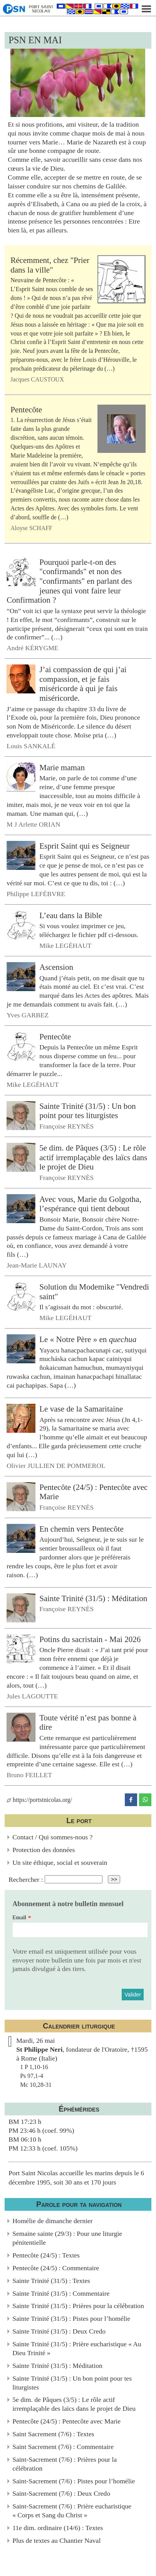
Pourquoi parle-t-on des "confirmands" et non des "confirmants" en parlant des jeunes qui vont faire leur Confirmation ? (69, 581)
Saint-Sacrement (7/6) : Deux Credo (61, 2493)
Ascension (56, 967)
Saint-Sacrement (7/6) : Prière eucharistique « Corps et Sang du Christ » (71, 2510)
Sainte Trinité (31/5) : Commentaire (60, 2293)
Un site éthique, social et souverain (59, 1862)
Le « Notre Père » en (87, 1339)
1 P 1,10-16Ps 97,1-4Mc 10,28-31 (36, 2076)
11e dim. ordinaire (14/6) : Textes (57, 2528)
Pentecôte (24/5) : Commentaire (55, 2268)
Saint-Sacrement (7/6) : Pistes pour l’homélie (73, 2481)
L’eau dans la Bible (70, 915)
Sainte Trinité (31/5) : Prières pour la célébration (78, 2306)
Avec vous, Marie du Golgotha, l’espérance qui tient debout (90, 1203)
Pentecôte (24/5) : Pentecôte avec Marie (66, 2421)
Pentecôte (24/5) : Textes (46, 2255)
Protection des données (43, 1850)
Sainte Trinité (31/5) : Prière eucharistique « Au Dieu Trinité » (76, 2348)
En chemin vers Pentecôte (81, 1529)
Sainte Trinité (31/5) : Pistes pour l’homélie (71, 2318)
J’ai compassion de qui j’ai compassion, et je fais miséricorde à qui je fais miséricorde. (82, 684)
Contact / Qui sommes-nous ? (52, 1837)
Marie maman (62, 767)
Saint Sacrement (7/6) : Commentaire (63, 2447)
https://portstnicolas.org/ (39, 1799)
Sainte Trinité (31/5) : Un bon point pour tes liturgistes (87, 1111)
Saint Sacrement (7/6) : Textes (53, 2434)
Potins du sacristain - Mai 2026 (90, 1639)
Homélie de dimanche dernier (52, 2221)
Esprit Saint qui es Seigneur (84, 845)
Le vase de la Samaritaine (81, 1408)
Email (19, 1917)
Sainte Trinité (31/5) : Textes (51, 2281)
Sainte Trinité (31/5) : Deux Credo (59, 2331)
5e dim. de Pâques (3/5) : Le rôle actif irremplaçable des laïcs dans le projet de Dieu (93, 1157)
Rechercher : (25, 1879)
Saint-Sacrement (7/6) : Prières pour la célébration (64, 2464)
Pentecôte (26, 409)
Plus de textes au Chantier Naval (56, 2540)
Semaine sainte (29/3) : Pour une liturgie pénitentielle (67, 2238)
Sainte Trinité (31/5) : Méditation (93, 1598)
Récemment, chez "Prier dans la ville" (49, 265)
